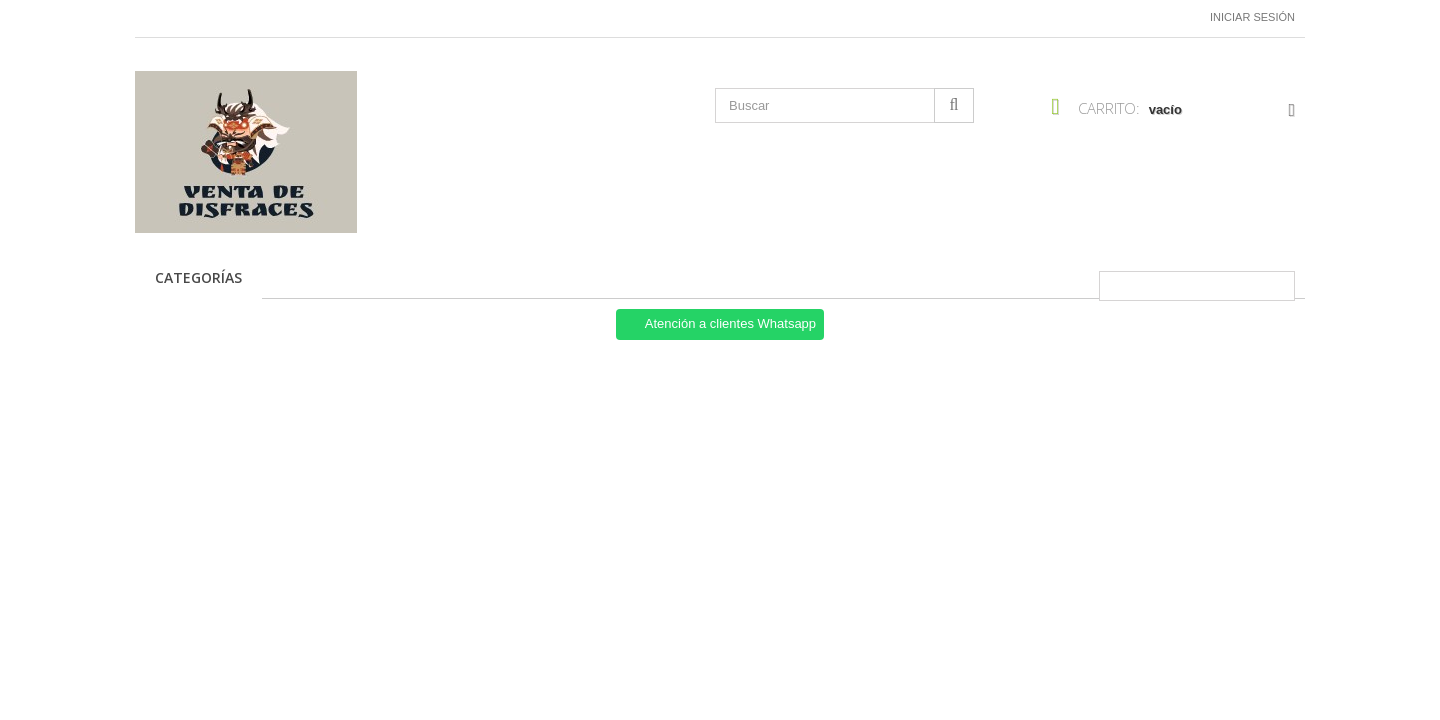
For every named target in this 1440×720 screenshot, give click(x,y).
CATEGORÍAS (198, 277)
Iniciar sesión (1252, 17)
